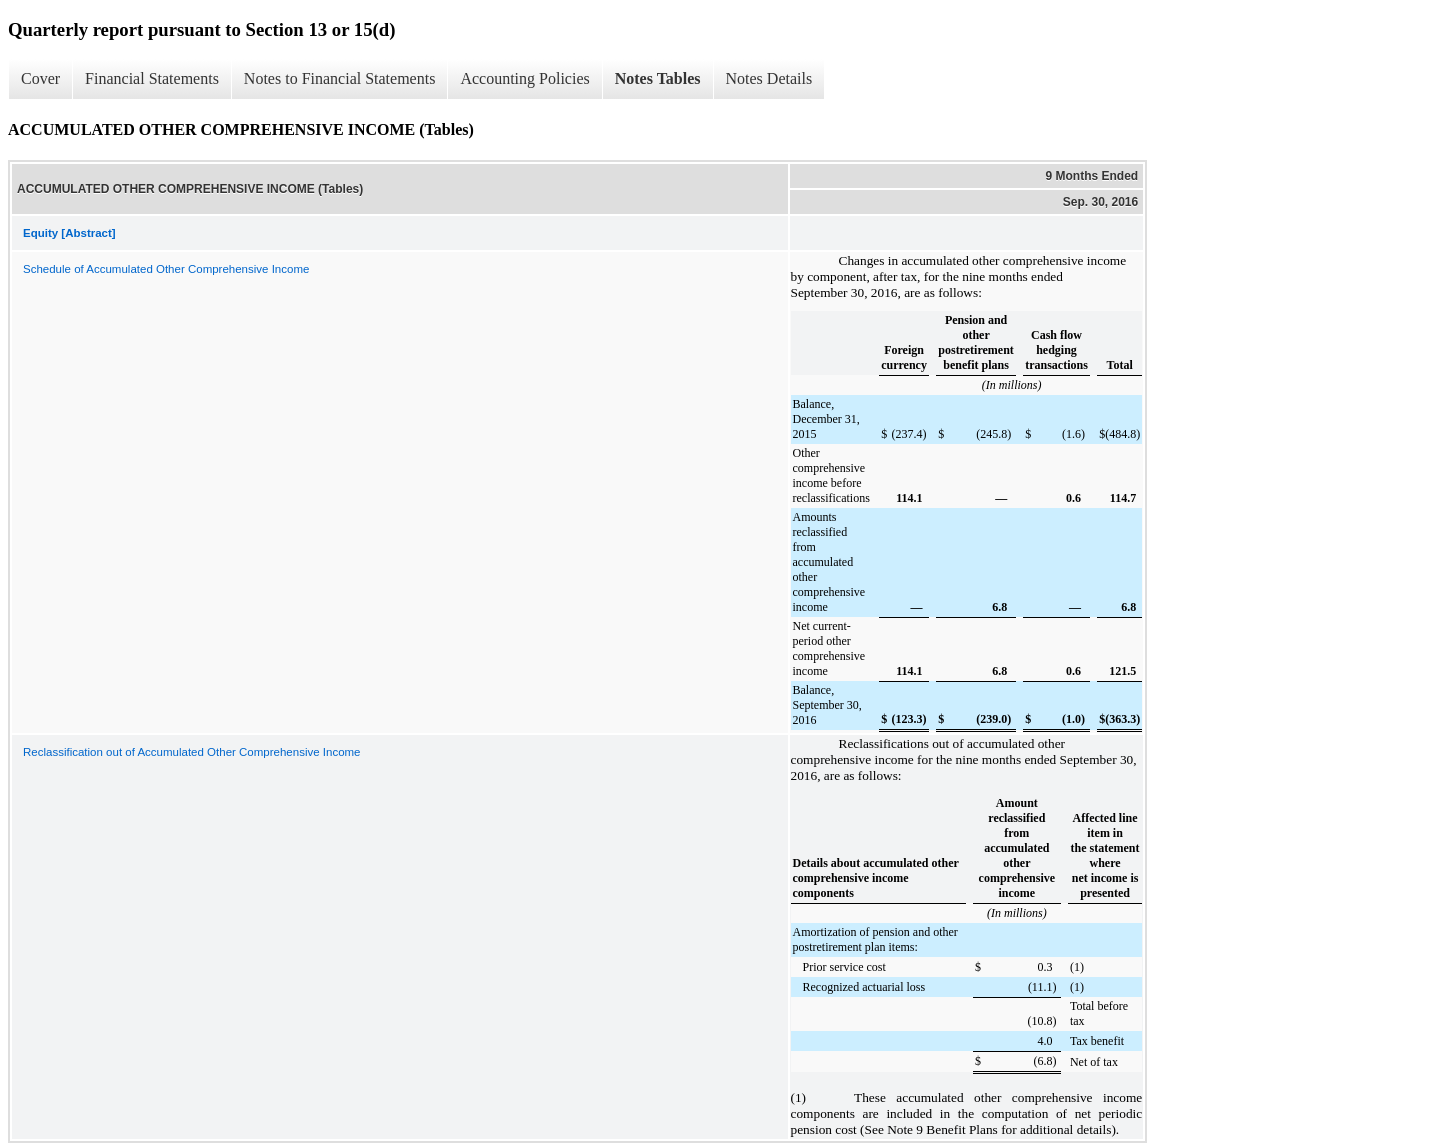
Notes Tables (658, 78)
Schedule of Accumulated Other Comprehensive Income (166, 269)
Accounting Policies (524, 78)
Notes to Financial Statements (340, 78)
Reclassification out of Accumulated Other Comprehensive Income (192, 752)
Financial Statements (152, 78)
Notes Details (769, 78)
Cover (40, 78)
